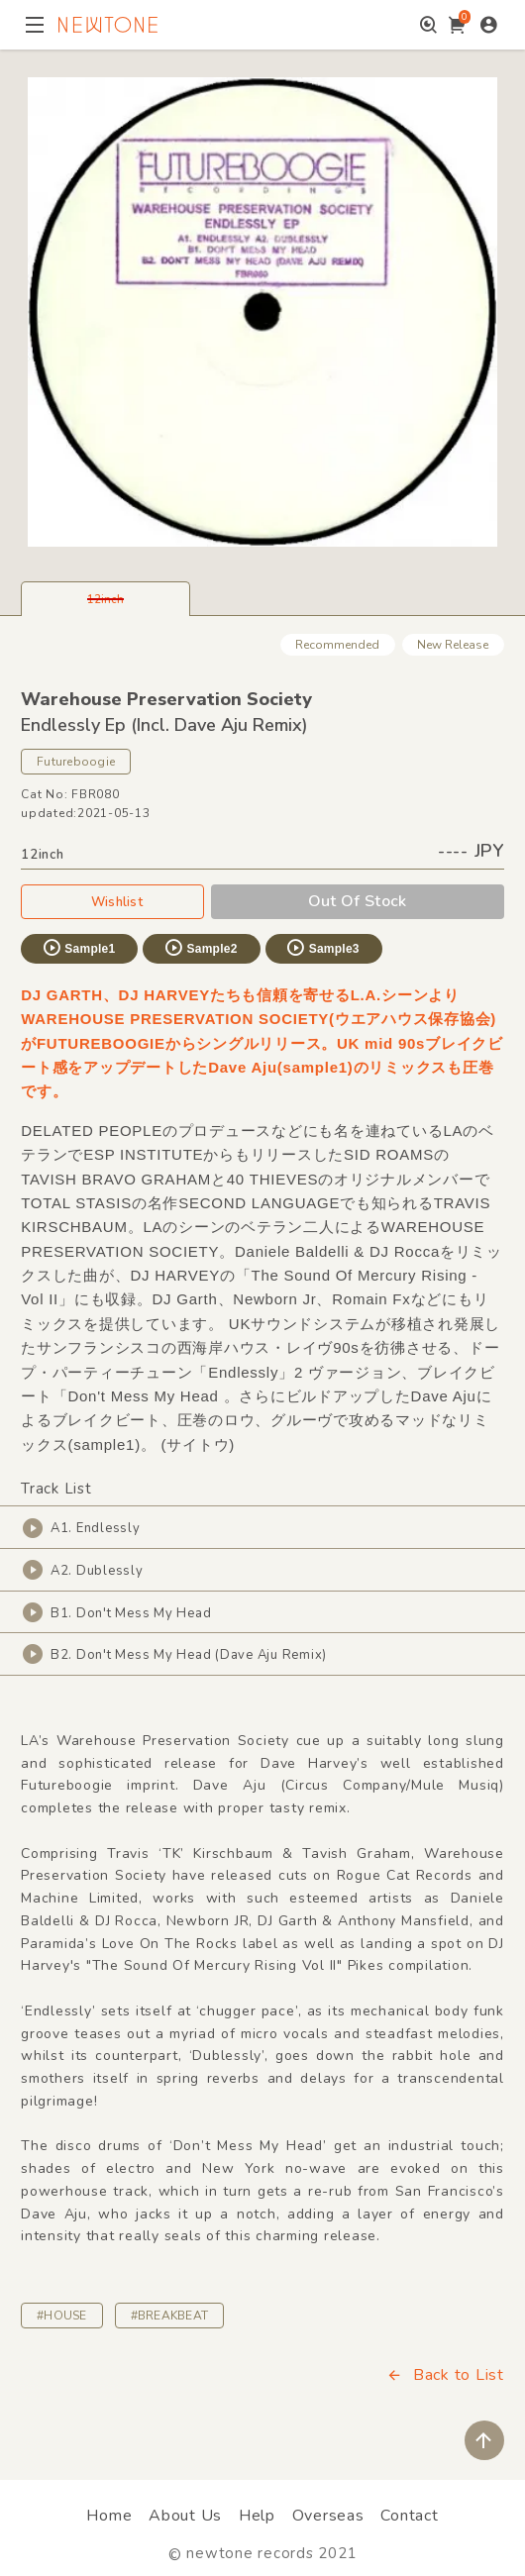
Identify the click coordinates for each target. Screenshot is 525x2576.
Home (109, 2515)
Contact (409, 2515)
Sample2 (200, 948)
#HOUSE (61, 2315)
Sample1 (78, 948)
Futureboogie (76, 762)
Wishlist (113, 901)
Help (257, 2515)
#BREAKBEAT (169, 2315)
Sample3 (322, 948)
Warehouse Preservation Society (166, 699)
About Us (185, 2515)
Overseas (328, 2515)
